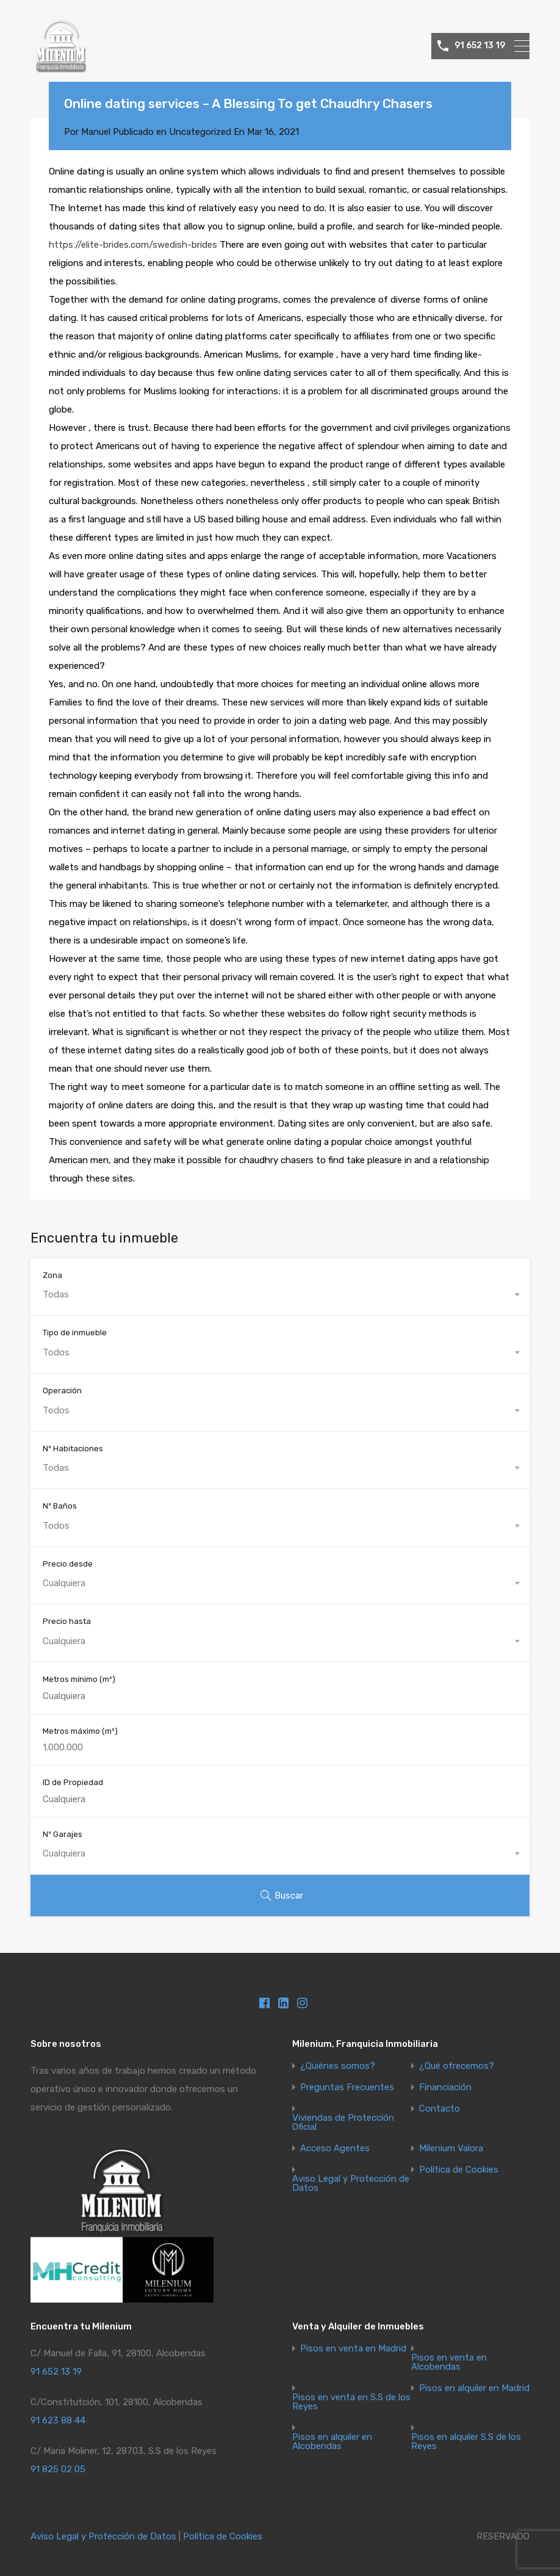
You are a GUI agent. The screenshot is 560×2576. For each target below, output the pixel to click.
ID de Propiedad (73, 1782)
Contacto (439, 2108)
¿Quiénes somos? (337, 2066)
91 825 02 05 (58, 2469)
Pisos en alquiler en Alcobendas (332, 2442)
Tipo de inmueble (75, 1332)
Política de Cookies (458, 2169)
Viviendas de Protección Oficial (343, 2122)
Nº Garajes (62, 1834)
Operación (62, 1390)
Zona (52, 1275)
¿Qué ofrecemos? (456, 2066)
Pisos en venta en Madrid (353, 2348)
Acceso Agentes (335, 2148)
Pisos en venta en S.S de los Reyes (351, 2402)
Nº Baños (60, 1505)
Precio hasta (67, 1621)
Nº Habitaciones (73, 1448)
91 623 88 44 (58, 2420)
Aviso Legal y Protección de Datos (350, 2183)
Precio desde (68, 1563)
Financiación (445, 2087)
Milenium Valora (451, 2148)
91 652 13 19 (479, 46)
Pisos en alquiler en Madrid (474, 2388)
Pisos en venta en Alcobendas (449, 2362)
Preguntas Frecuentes (347, 2087)
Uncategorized (200, 131)
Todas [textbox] (56, 1294)
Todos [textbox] (56, 1352)
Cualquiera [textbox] (64, 1583)
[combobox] (280, 1294)
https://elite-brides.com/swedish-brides (133, 244)
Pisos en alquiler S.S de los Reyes (466, 2442)
